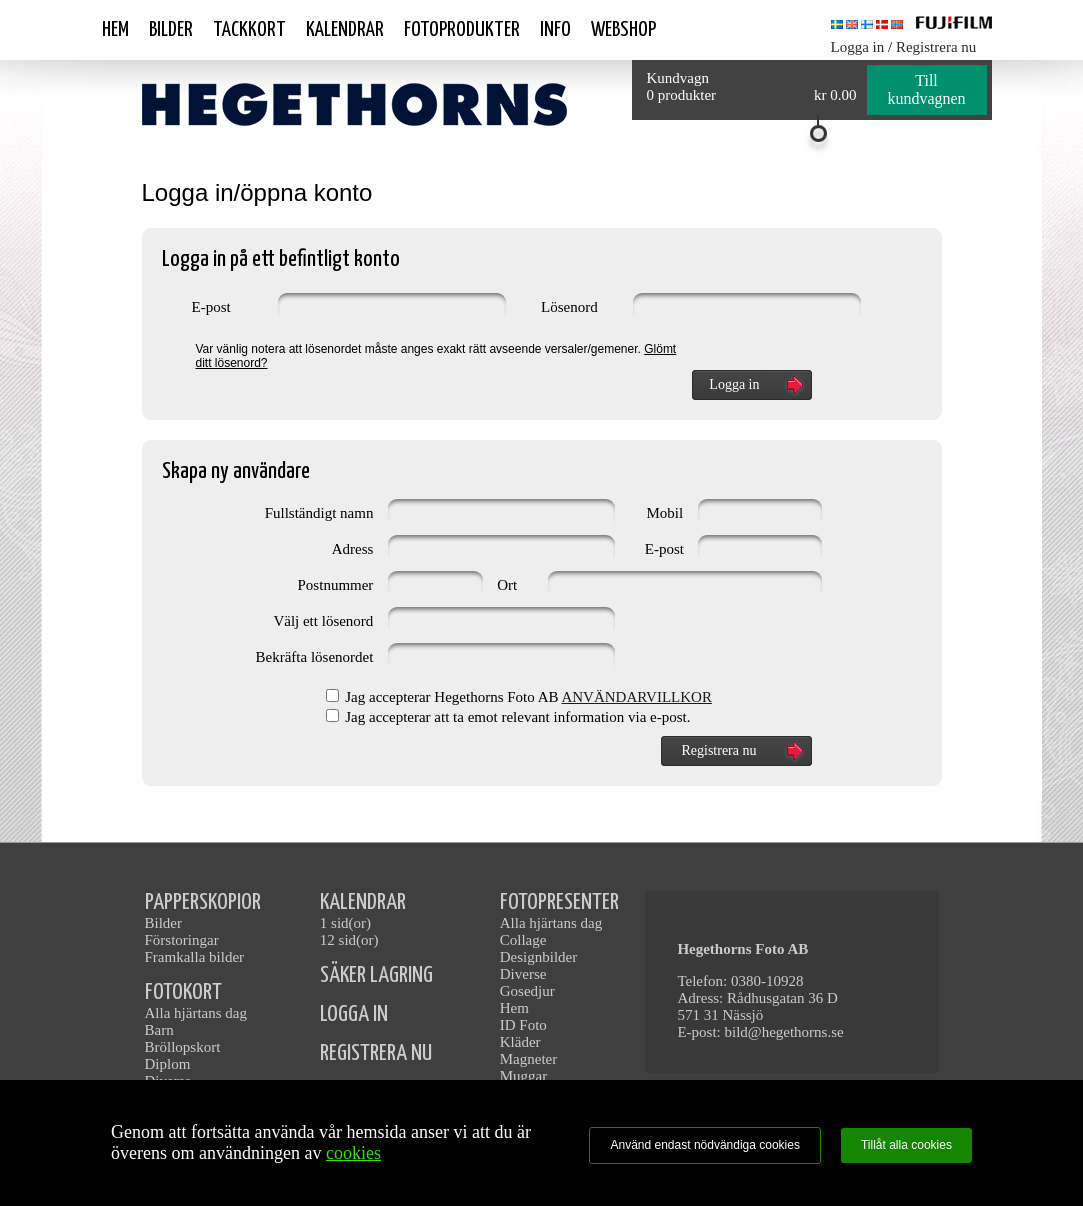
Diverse (523, 974)
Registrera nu (936, 47)
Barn (159, 1030)
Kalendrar (345, 30)
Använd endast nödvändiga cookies (704, 1145)
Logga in (858, 47)
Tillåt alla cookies (906, 1145)
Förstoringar (182, 940)
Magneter (528, 1059)
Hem (115, 30)
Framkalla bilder (195, 957)
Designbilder (538, 957)
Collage (523, 940)
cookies (353, 1153)
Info (555, 30)
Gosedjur (527, 991)
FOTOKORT (183, 992)
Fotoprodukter (462, 30)
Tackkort (249, 30)
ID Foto (523, 1025)
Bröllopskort (183, 1047)
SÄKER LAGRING (376, 975)
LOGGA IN (354, 1014)
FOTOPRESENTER (559, 902)
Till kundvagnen (926, 89)
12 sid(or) (349, 940)
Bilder (171, 30)
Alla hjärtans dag (196, 1013)
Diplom (168, 1064)
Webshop (623, 30)
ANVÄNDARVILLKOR (636, 697)
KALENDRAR (363, 902)
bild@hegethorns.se (783, 1032)
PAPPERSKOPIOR (203, 902)
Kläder (520, 1042)
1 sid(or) (345, 923)
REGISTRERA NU (376, 1053)
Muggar (524, 1076)
